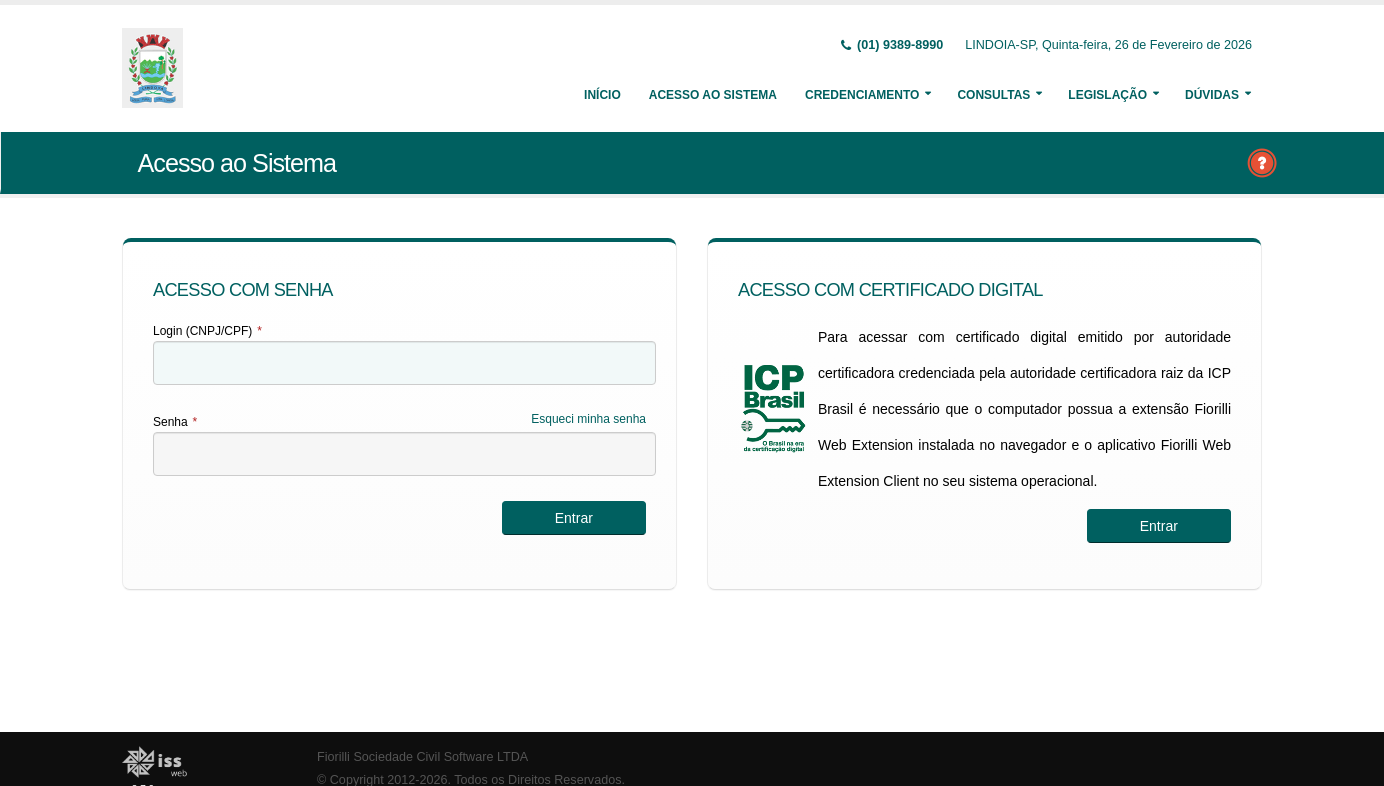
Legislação (1107, 95)
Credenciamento (862, 95)
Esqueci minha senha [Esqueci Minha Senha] (588, 419)
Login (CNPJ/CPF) (207, 331)
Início (602, 95)
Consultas (993, 95)
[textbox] (404, 363)
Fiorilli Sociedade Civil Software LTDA (422, 757)
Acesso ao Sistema (713, 95)
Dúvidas (1212, 95)
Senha (175, 422)
